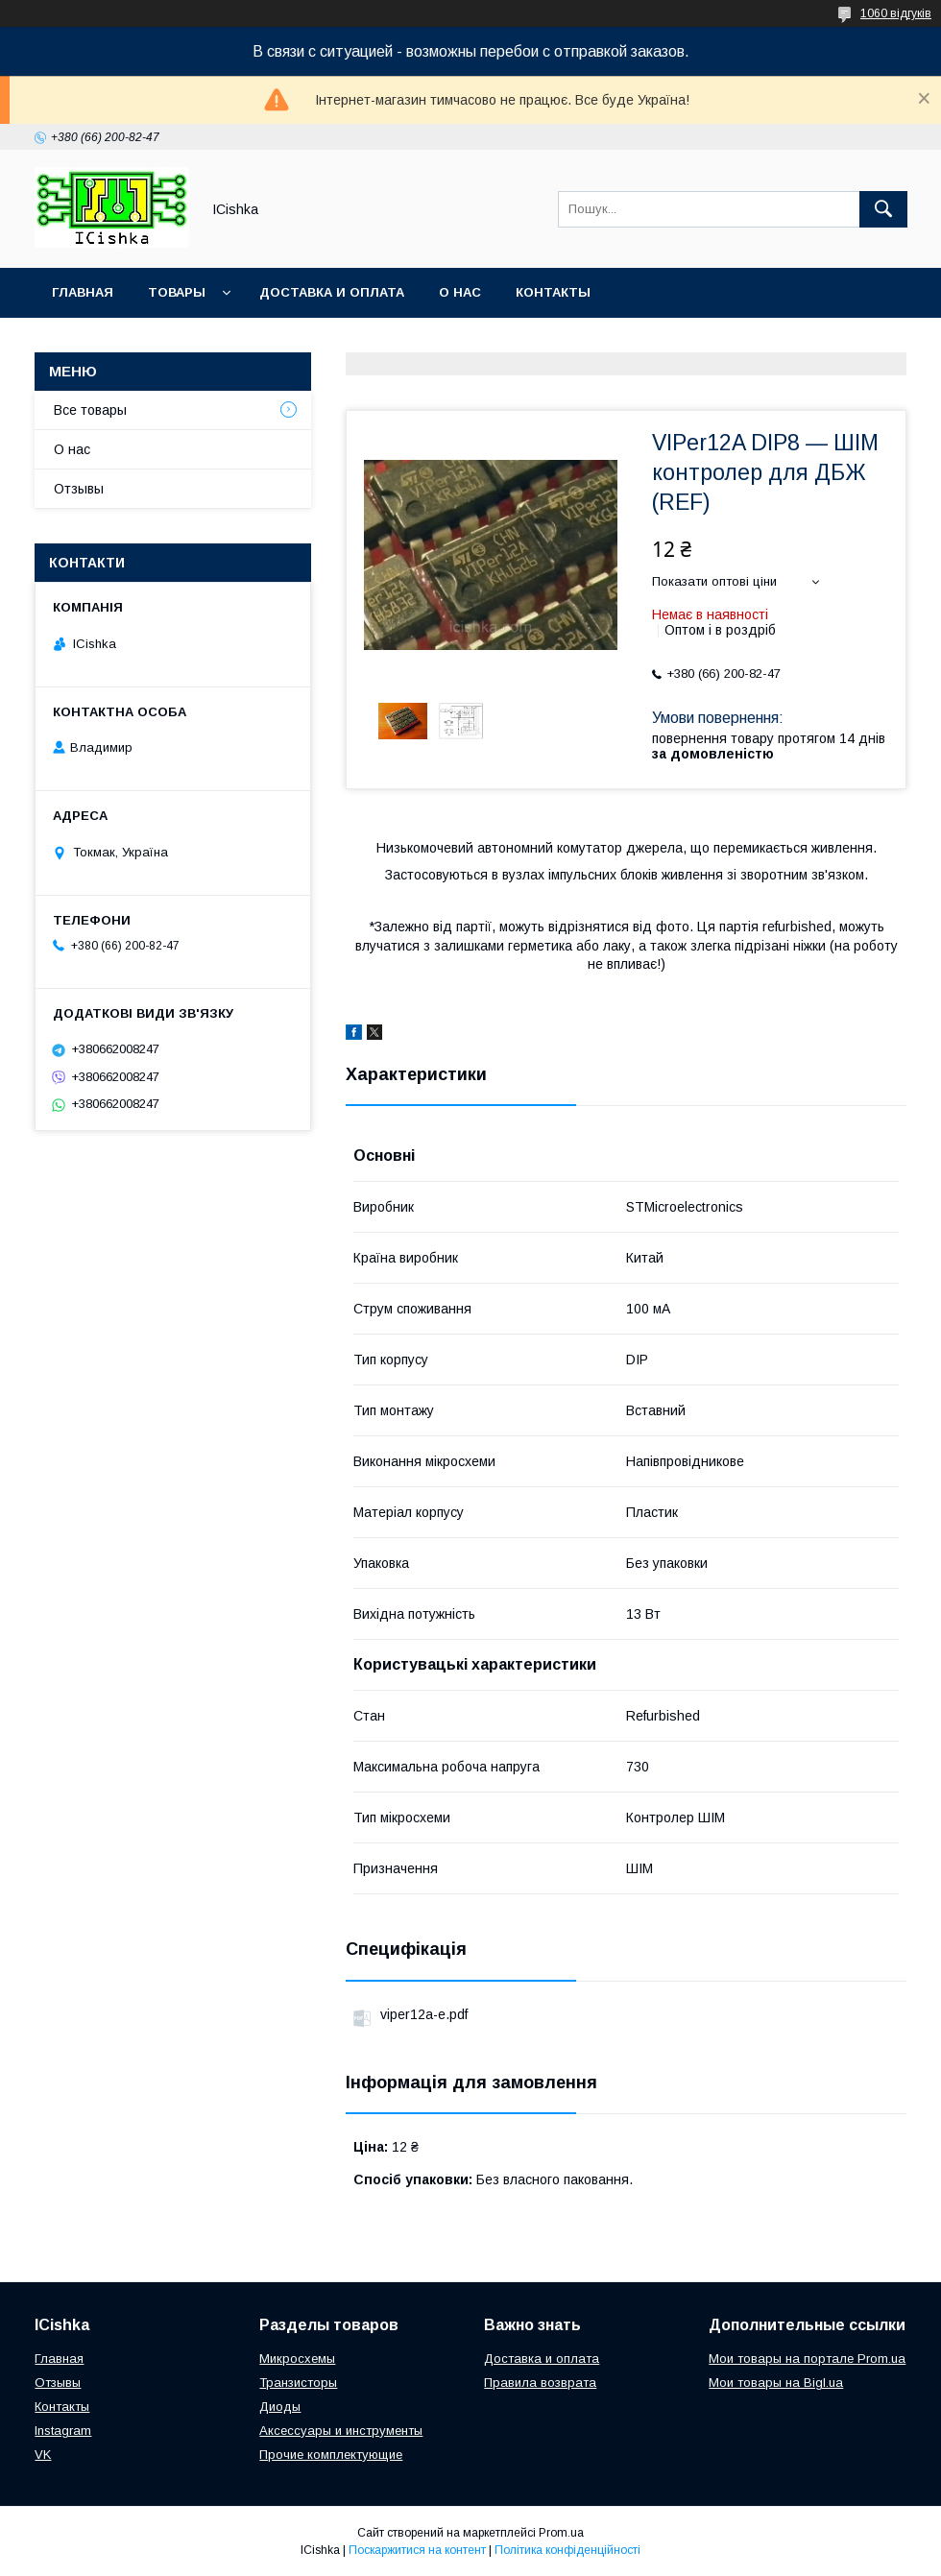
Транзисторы (298, 2382)
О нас (460, 292)
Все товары (90, 410)
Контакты (553, 292)
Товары (176, 292)
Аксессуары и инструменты (340, 2430)
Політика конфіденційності (567, 2550)
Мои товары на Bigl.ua (776, 2382)
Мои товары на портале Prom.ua (807, 2358)
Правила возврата (540, 2382)
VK (43, 2454)
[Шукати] (883, 209)
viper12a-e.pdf (424, 2014)
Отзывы (79, 488)
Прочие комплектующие (330, 2454)
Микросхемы (297, 2358)
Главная (82, 292)
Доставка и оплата (331, 292)
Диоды (280, 2406)
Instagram (63, 2430)
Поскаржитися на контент (417, 2550)
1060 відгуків (895, 13)
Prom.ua (561, 2533)
